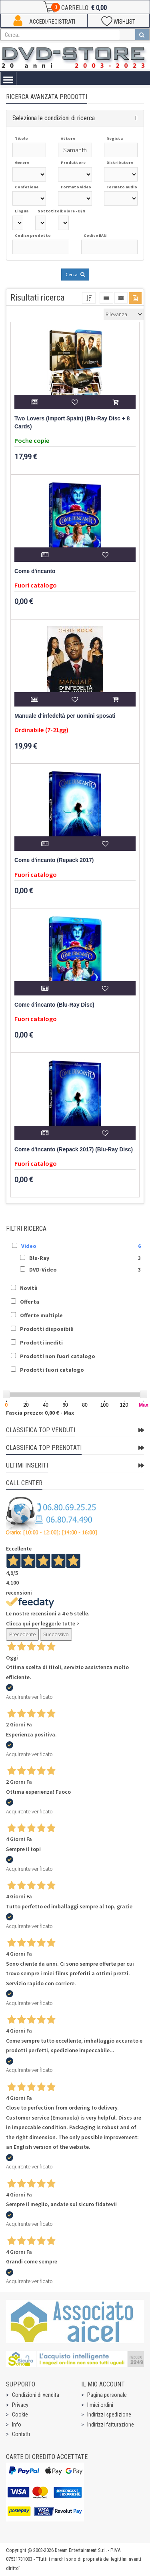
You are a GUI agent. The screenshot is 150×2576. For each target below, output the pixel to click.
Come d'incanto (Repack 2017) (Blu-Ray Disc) (73, 1150)
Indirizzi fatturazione (110, 2424)
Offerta (29, 1301)
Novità (29, 1288)
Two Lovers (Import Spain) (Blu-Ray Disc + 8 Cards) (72, 423)
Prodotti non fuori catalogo (57, 1356)
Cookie (20, 2414)
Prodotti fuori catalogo (52, 1369)
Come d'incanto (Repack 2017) (54, 860)
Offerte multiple (41, 1315)
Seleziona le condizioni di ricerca (53, 118)
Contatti (21, 2434)
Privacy (20, 2405)
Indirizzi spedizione (109, 2414)
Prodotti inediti (41, 1342)
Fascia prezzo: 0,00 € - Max (40, 1412)
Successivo (56, 1634)
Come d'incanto (34, 571)
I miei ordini (100, 2405)
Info (16, 2424)
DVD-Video (43, 1269)
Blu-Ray (39, 1258)
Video (28, 1246)
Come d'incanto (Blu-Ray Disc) (54, 1005)
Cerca (75, 274)
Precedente (22, 1634)
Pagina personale (107, 2395)
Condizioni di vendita (35, 2395)
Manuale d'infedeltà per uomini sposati (65, 716)
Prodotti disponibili (47, 1328)
